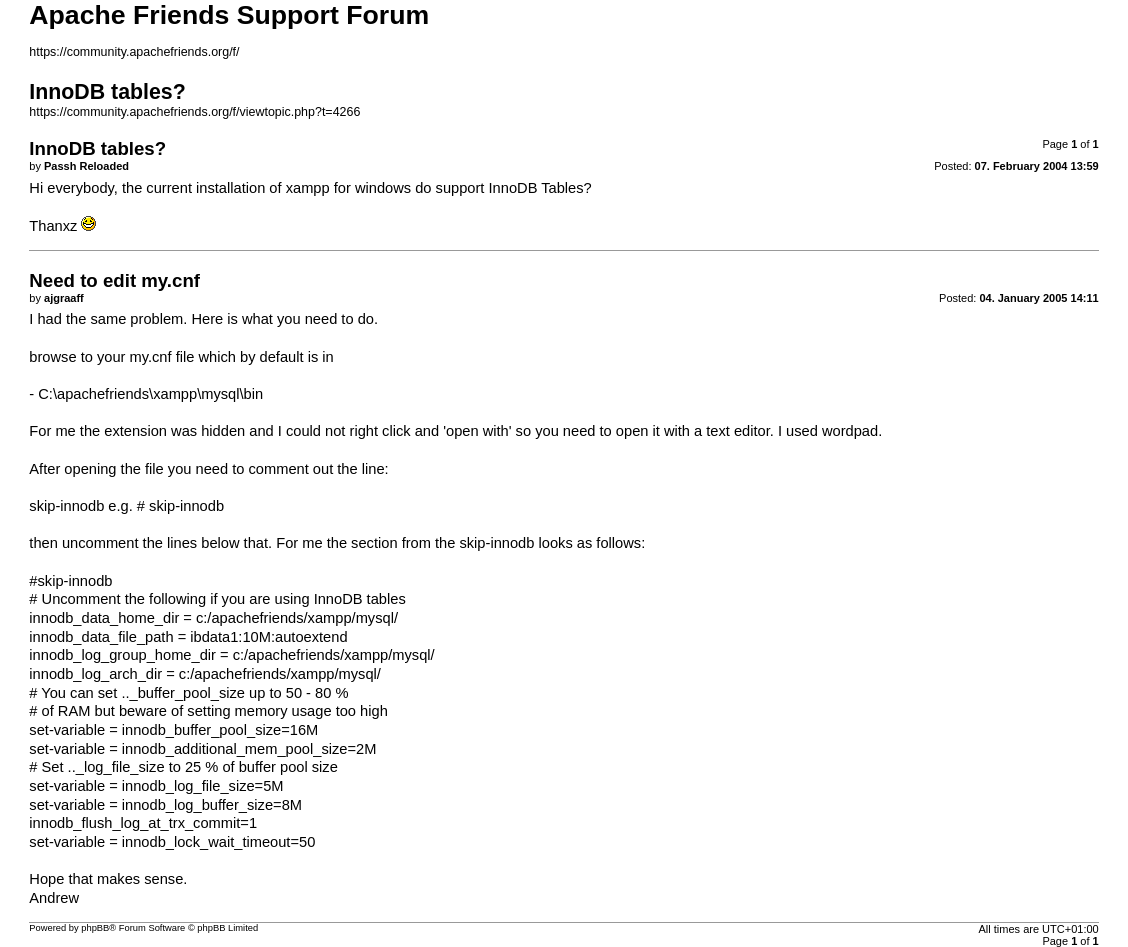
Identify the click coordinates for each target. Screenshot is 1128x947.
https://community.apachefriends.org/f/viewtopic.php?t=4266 (194, 112)
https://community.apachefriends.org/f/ (134, 52)
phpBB (95, 928)
